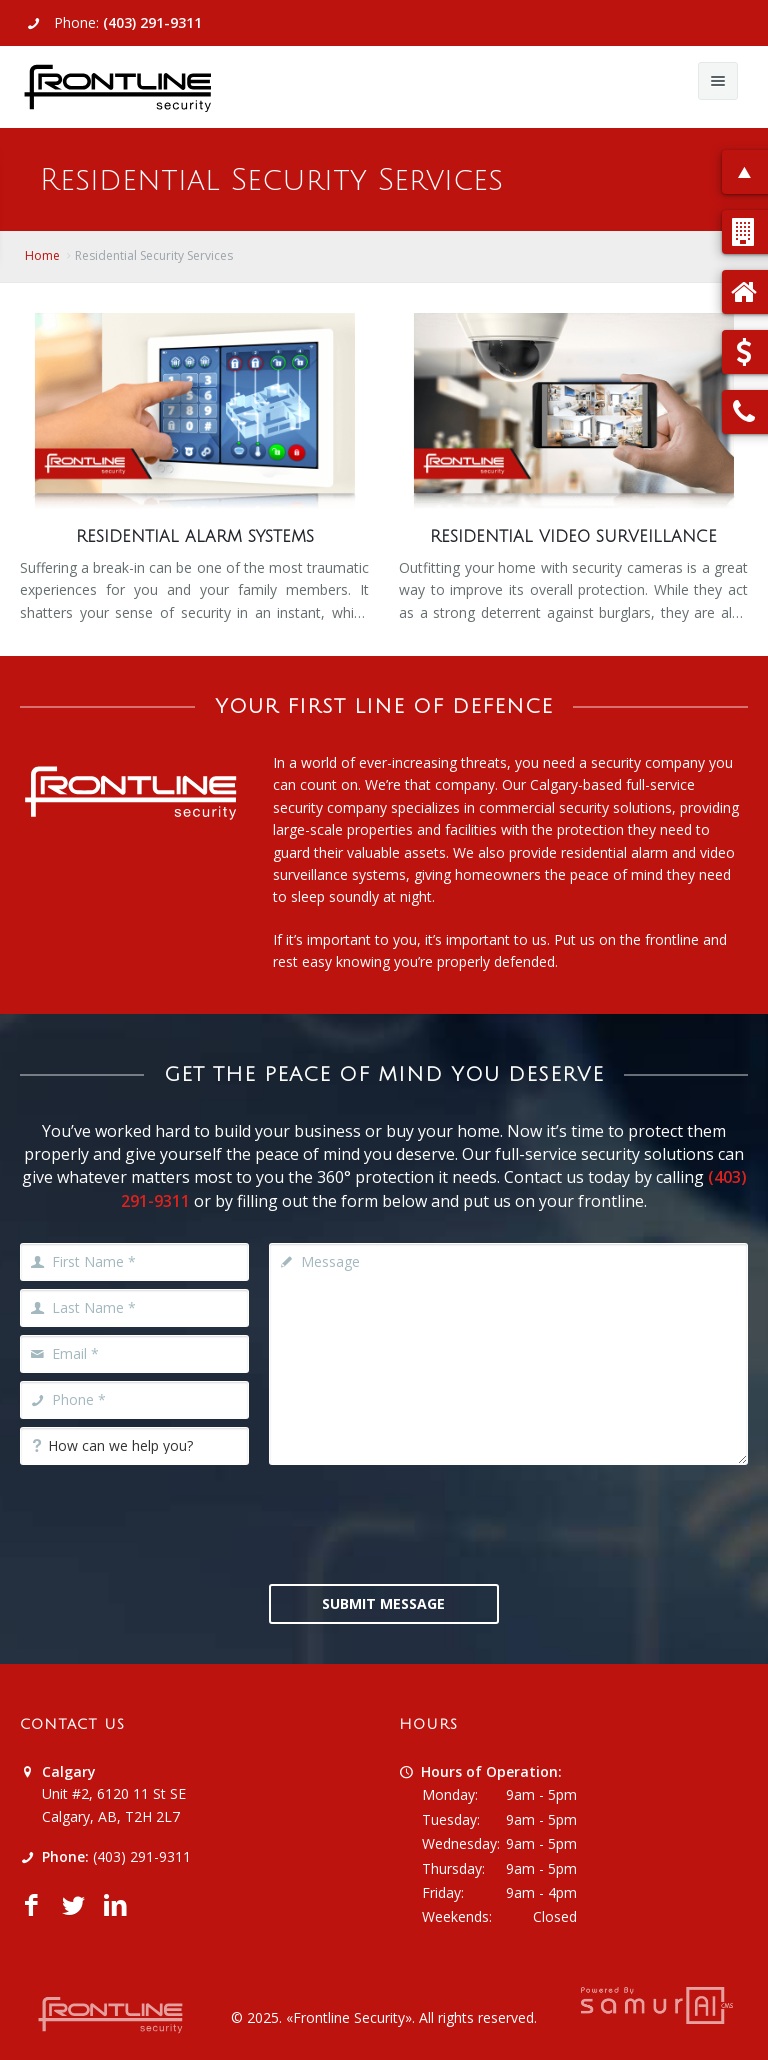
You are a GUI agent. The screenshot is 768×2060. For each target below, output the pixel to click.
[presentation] (421, 1522)
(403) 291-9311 (152, 22)
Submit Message (383, 1603)
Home (42, 255)
